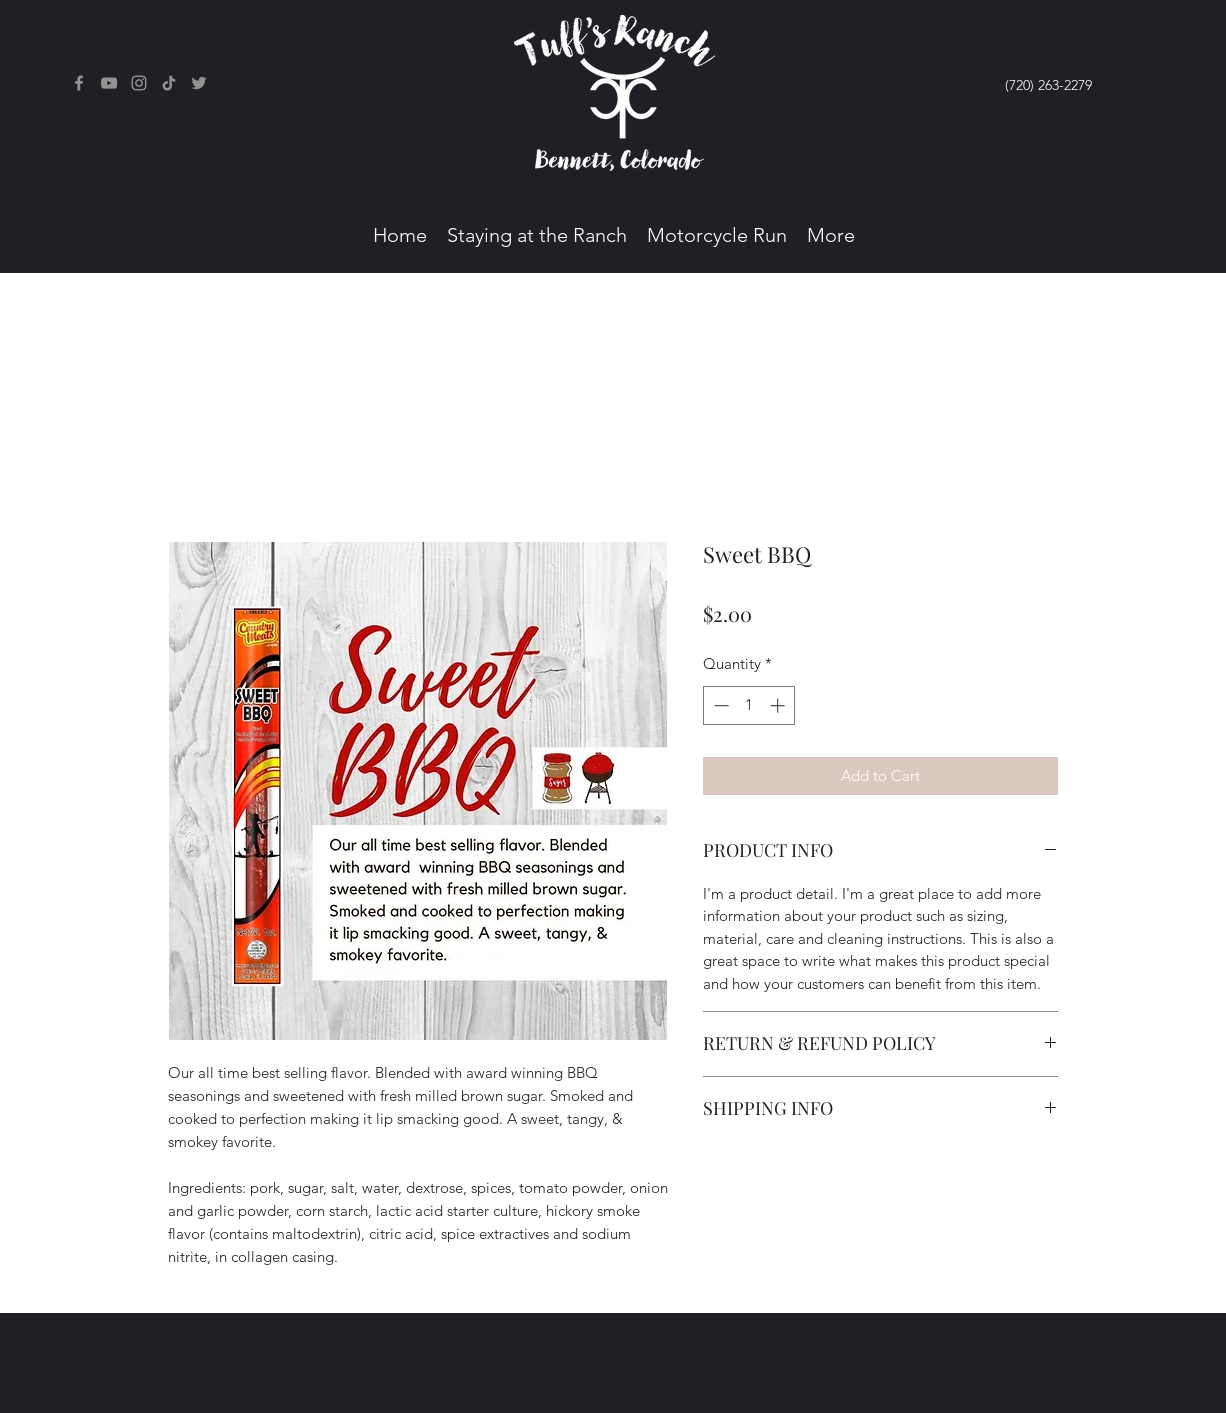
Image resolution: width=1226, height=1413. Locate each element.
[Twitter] (199, 83)
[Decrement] (719, 705)
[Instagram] (139, 83)
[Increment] (779, 705)
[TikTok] (169, 83)
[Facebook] (79, 83)
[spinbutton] (749, 705)
